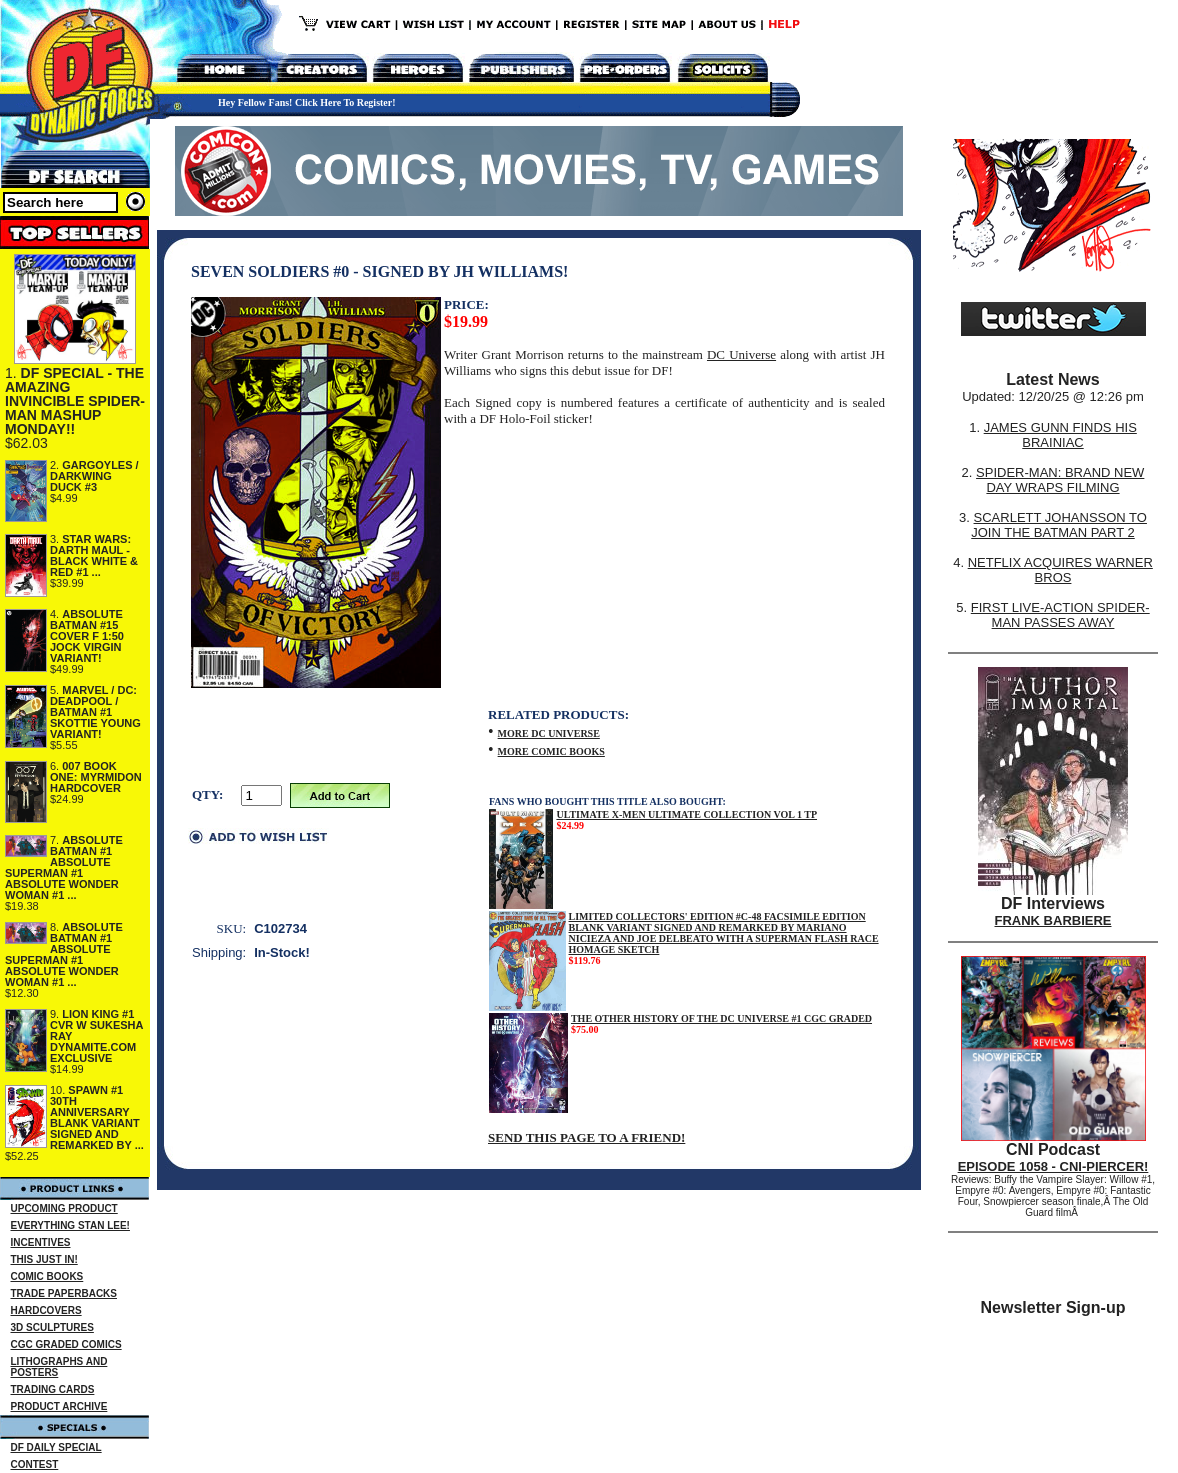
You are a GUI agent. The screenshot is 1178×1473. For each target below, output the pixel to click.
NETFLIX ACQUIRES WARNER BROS (1060, 570)
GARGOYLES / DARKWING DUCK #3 (94, 476)
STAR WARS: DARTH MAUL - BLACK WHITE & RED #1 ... (94, 555)
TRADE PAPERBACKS (64, 1293)
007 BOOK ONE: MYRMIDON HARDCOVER (96, 777)
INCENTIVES (41, 1242)
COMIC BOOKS (47, 1276)
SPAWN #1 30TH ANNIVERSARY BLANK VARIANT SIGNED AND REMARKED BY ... (97, 1117)
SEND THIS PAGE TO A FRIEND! (586, 1137)
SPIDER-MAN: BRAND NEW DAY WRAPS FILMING (1060, 480)
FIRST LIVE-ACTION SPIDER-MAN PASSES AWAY (1060, 615)
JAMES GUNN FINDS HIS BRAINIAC (1060, 435)
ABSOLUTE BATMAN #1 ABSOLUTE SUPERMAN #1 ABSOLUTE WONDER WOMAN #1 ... (64, 867)
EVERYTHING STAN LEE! (70, 1225)
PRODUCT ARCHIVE (59, 1406)
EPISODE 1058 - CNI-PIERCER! (1053, 1166)
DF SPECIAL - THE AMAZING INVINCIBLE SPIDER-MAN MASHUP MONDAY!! (75, 401)
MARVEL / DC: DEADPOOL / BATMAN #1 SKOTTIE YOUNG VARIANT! (95, 712)
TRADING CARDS (53, 1389)
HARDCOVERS (46, 1310)
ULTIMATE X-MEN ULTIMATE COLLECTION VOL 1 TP (686, 814)
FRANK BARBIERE (1053, 920)
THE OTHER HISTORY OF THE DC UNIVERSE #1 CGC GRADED (721, 1018)
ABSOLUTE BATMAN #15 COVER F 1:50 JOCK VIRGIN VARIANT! (87, 636)
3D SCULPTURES (52, 1327)
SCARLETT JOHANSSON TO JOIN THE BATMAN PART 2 (1059, 525)
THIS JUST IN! (44, 1259)
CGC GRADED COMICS (66, 1344)
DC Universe (741, 354)
